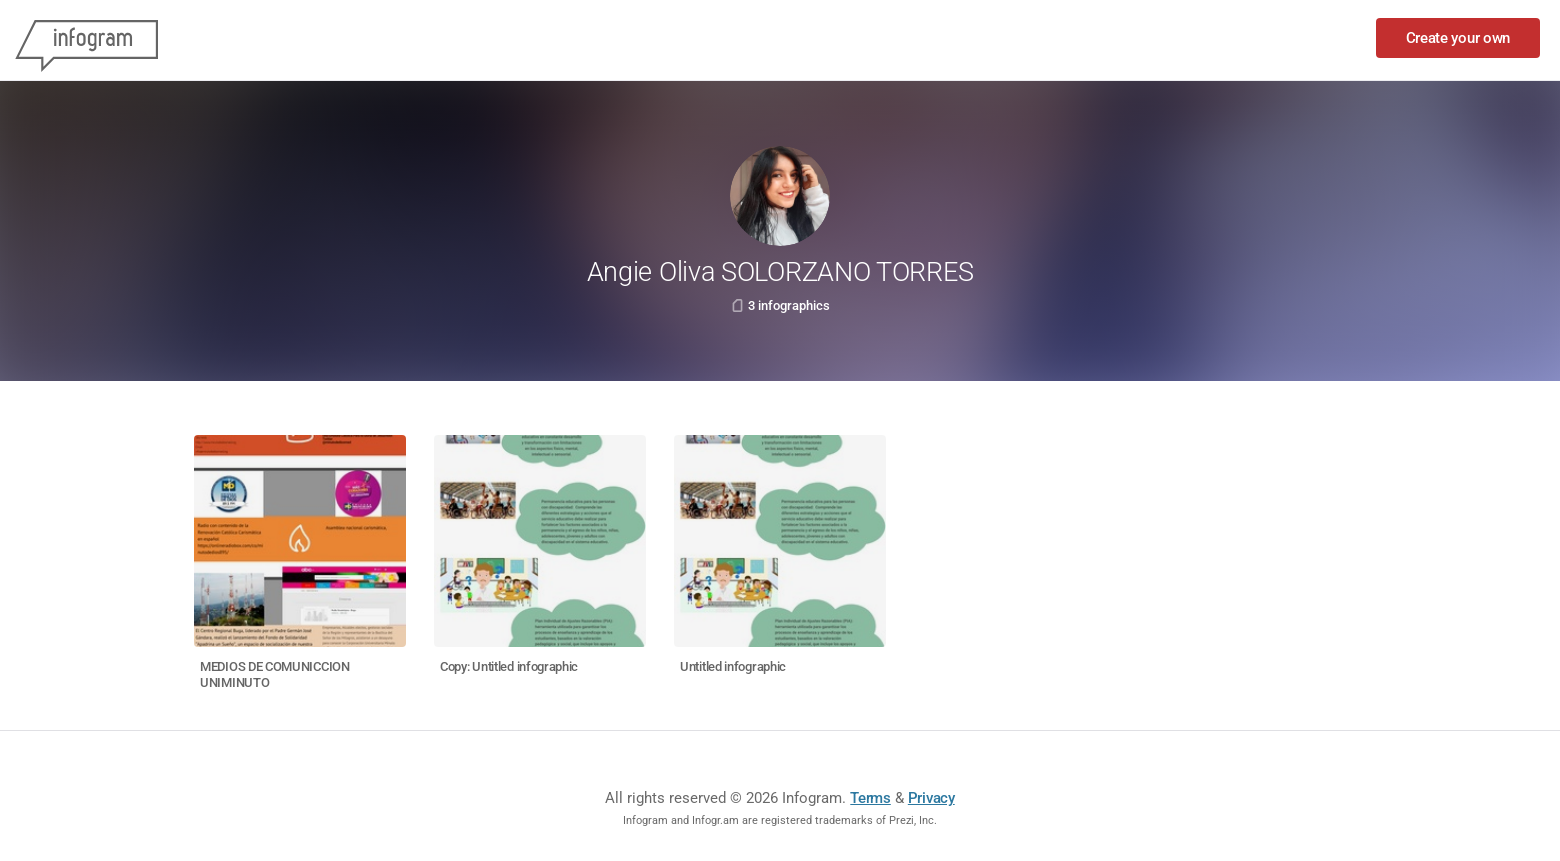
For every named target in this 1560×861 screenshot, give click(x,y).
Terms (870, 798)
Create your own (1458, 38)
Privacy (931, 798)
